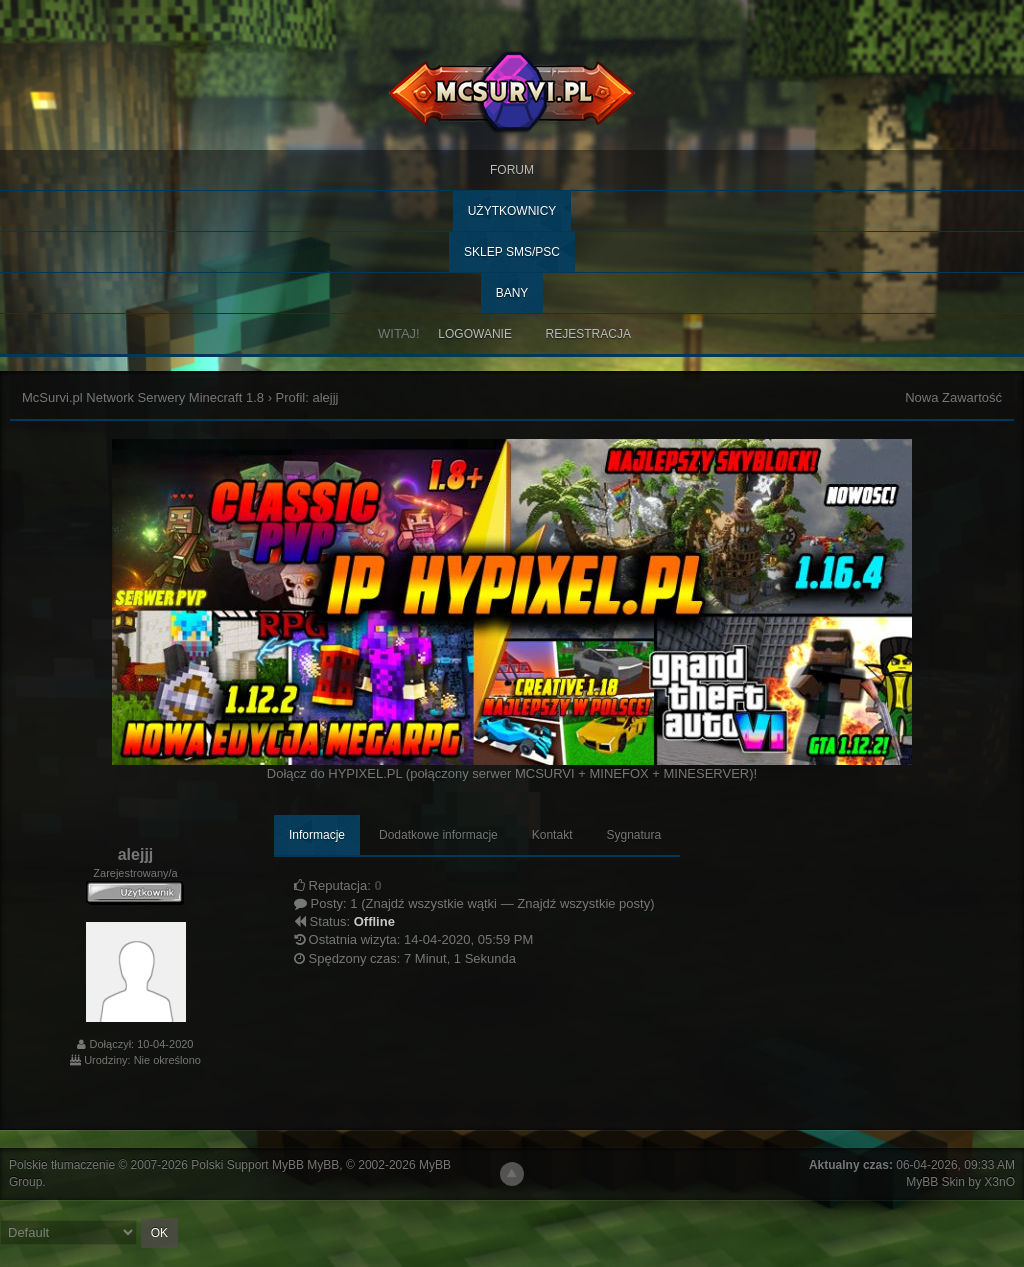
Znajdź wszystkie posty (583, 903)
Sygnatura (633, 835)
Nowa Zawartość (953, 397)
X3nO (999, 1182)
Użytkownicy (512, 211)
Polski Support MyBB (247, 1165)
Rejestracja (588, 334)
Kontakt (552, 835)
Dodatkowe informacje (438, 835)
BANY (512, 293)
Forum (512, 170)
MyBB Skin (935, 1182)
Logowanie (475, 334)
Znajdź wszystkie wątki (431, 903)
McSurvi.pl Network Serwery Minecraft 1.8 (143, 397)
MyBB (323, 1165)
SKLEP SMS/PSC (512, 252)
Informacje (317, 835)
